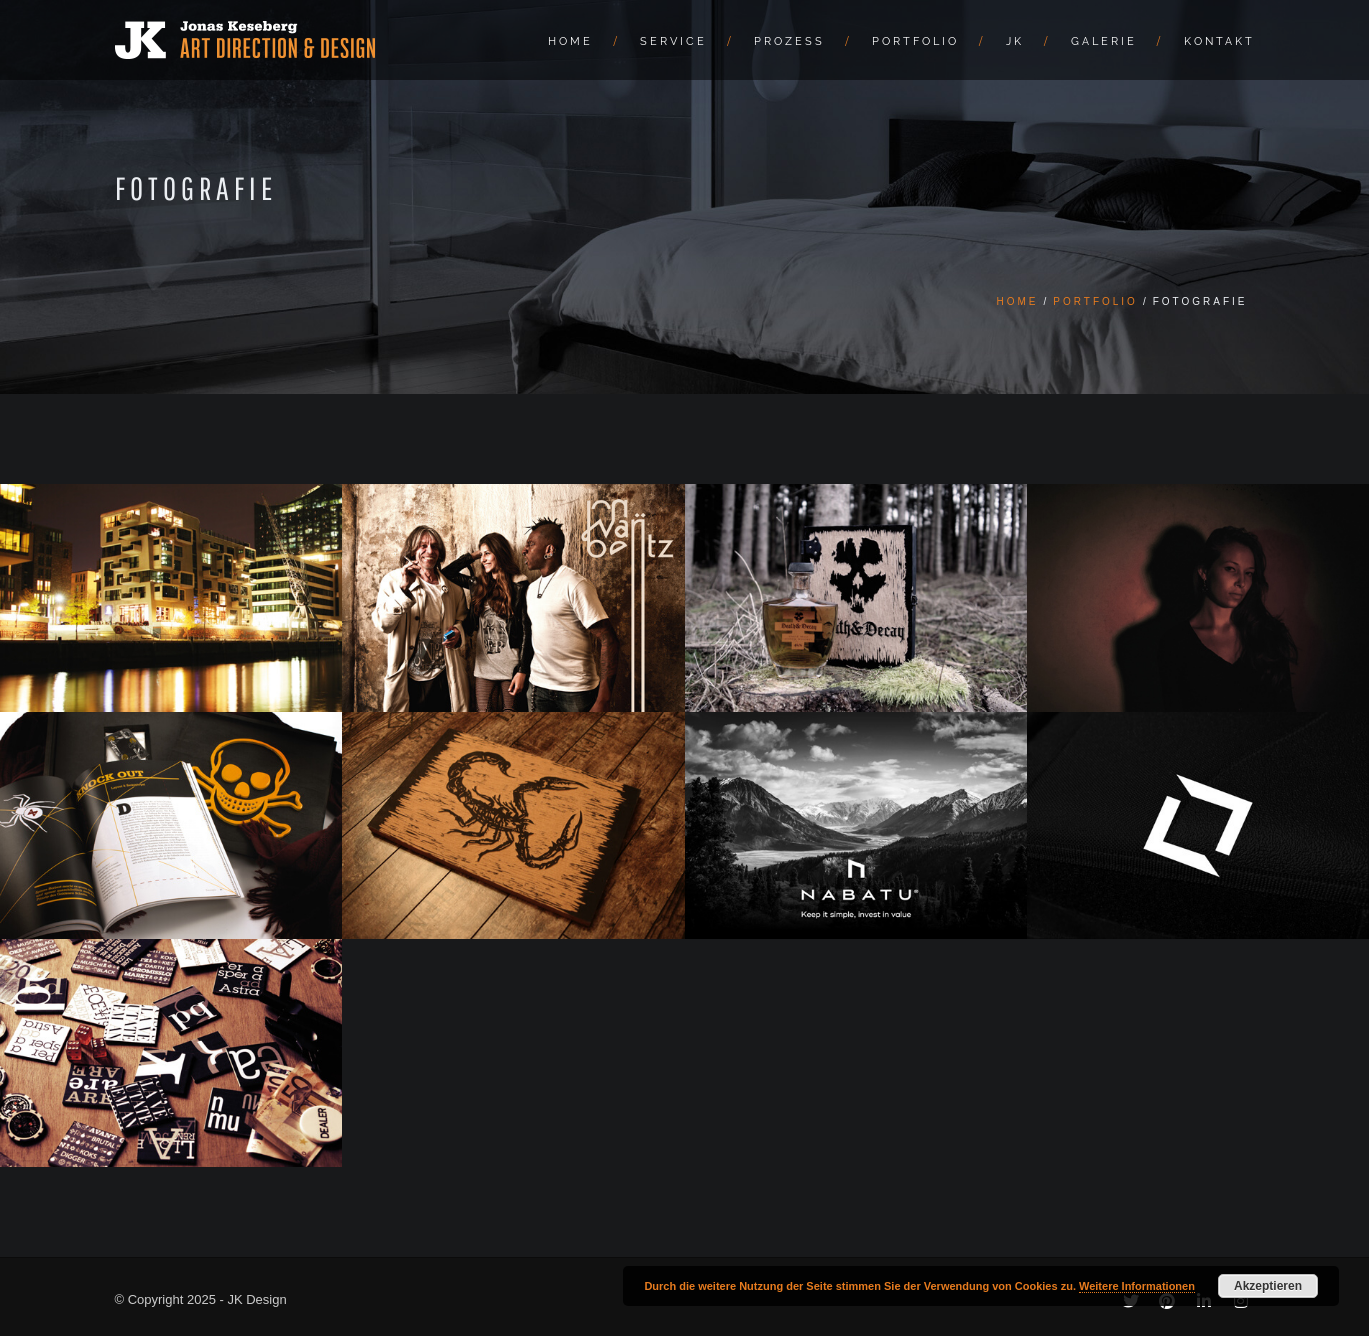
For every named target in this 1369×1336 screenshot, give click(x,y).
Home (570, 41)
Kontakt (1219, 41)
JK (1015, 41)
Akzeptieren (1268, 1286)
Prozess (789, 41)
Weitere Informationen (1137, 1286)
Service (673, 41)
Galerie (1104, 41)
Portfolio (915, 41)
